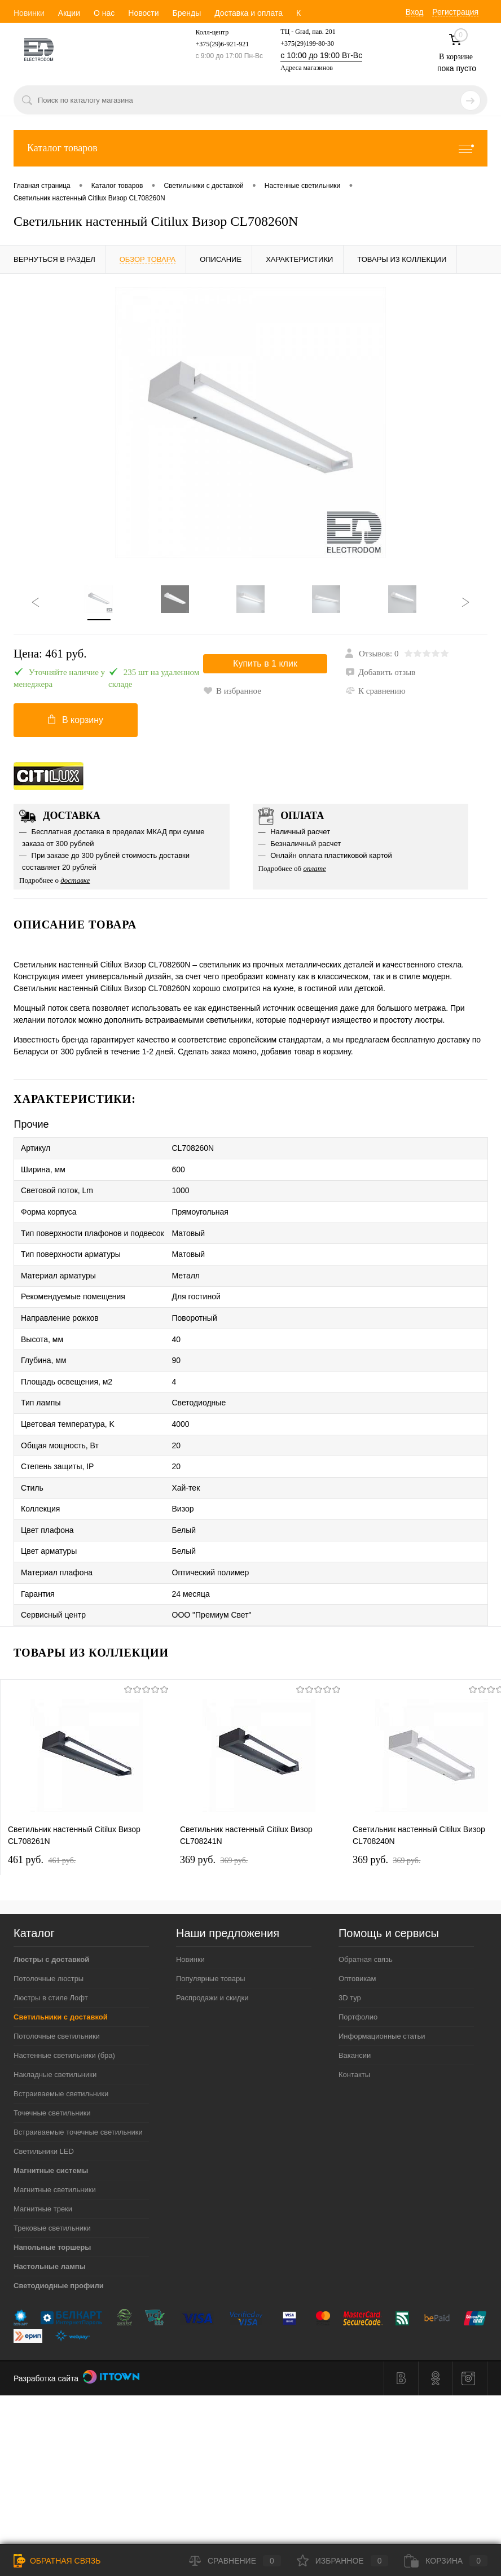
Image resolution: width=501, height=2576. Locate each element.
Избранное (343, 2560)
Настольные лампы (50, 2224)
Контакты (354, 2033)
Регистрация (455, 11)
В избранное (374, 690)
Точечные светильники (52, 2071)
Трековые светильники (52, 2186)
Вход (415, 11)
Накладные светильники (55, 2033)
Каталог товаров (250, 148)
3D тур (350, 1956)
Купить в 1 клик (265, 666)
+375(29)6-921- (217, 44)
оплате (314, 873)
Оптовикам (357, 1937)
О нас (104, 12)
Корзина (445, 2560)
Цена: (50, 654)
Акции (69, 12)
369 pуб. (214, 1818)
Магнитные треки (43, 2167)
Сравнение (235, 2560)
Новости (143, 12)
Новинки (29, 12)
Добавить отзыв (380, 672)
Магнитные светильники (55, 2148)
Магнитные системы (51, 2128)
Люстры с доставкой (51, 1917)
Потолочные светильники (57, 1994)
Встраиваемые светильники (61, 2052)
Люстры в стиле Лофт (51, 1956)
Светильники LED (44, 2109)
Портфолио (358, 1975)
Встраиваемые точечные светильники (78, 2090)
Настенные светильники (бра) (64, 2013)
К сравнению (233, 709)
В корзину (75, 722)
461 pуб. (42, 1818)
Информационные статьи (382, 1994)
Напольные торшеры (52, 2205)
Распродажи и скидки (212, 1956)
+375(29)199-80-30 (307, 43)
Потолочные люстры (49, 1937)
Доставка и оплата (248, 12)
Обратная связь (366, 1917)
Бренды (186, 12)
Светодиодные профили (59, 2244)
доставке (75, 885)
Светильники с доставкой (61, 1975)
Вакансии (355, 2013)
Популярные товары (210, 1937)
